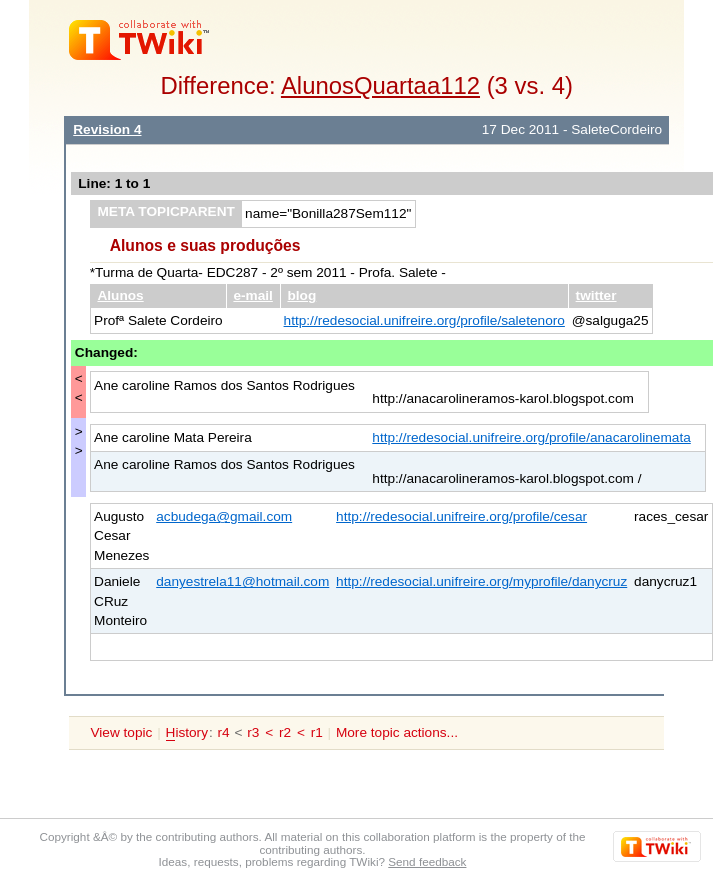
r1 (317, 732)
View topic (121, 732)
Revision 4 (107, 129)
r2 (285, 732)
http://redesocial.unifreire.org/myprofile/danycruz (481, 581)
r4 (224, 732)
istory (187, 733)
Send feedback (427, 861)
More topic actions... (397, 732)
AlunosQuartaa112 (380, 85)
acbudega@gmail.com (224, 516)
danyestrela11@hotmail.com (242, 581)
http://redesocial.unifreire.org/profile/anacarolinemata (531, 437)
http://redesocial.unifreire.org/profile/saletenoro (424, 320)
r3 (253, 732)
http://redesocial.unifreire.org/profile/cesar (461, 516)
